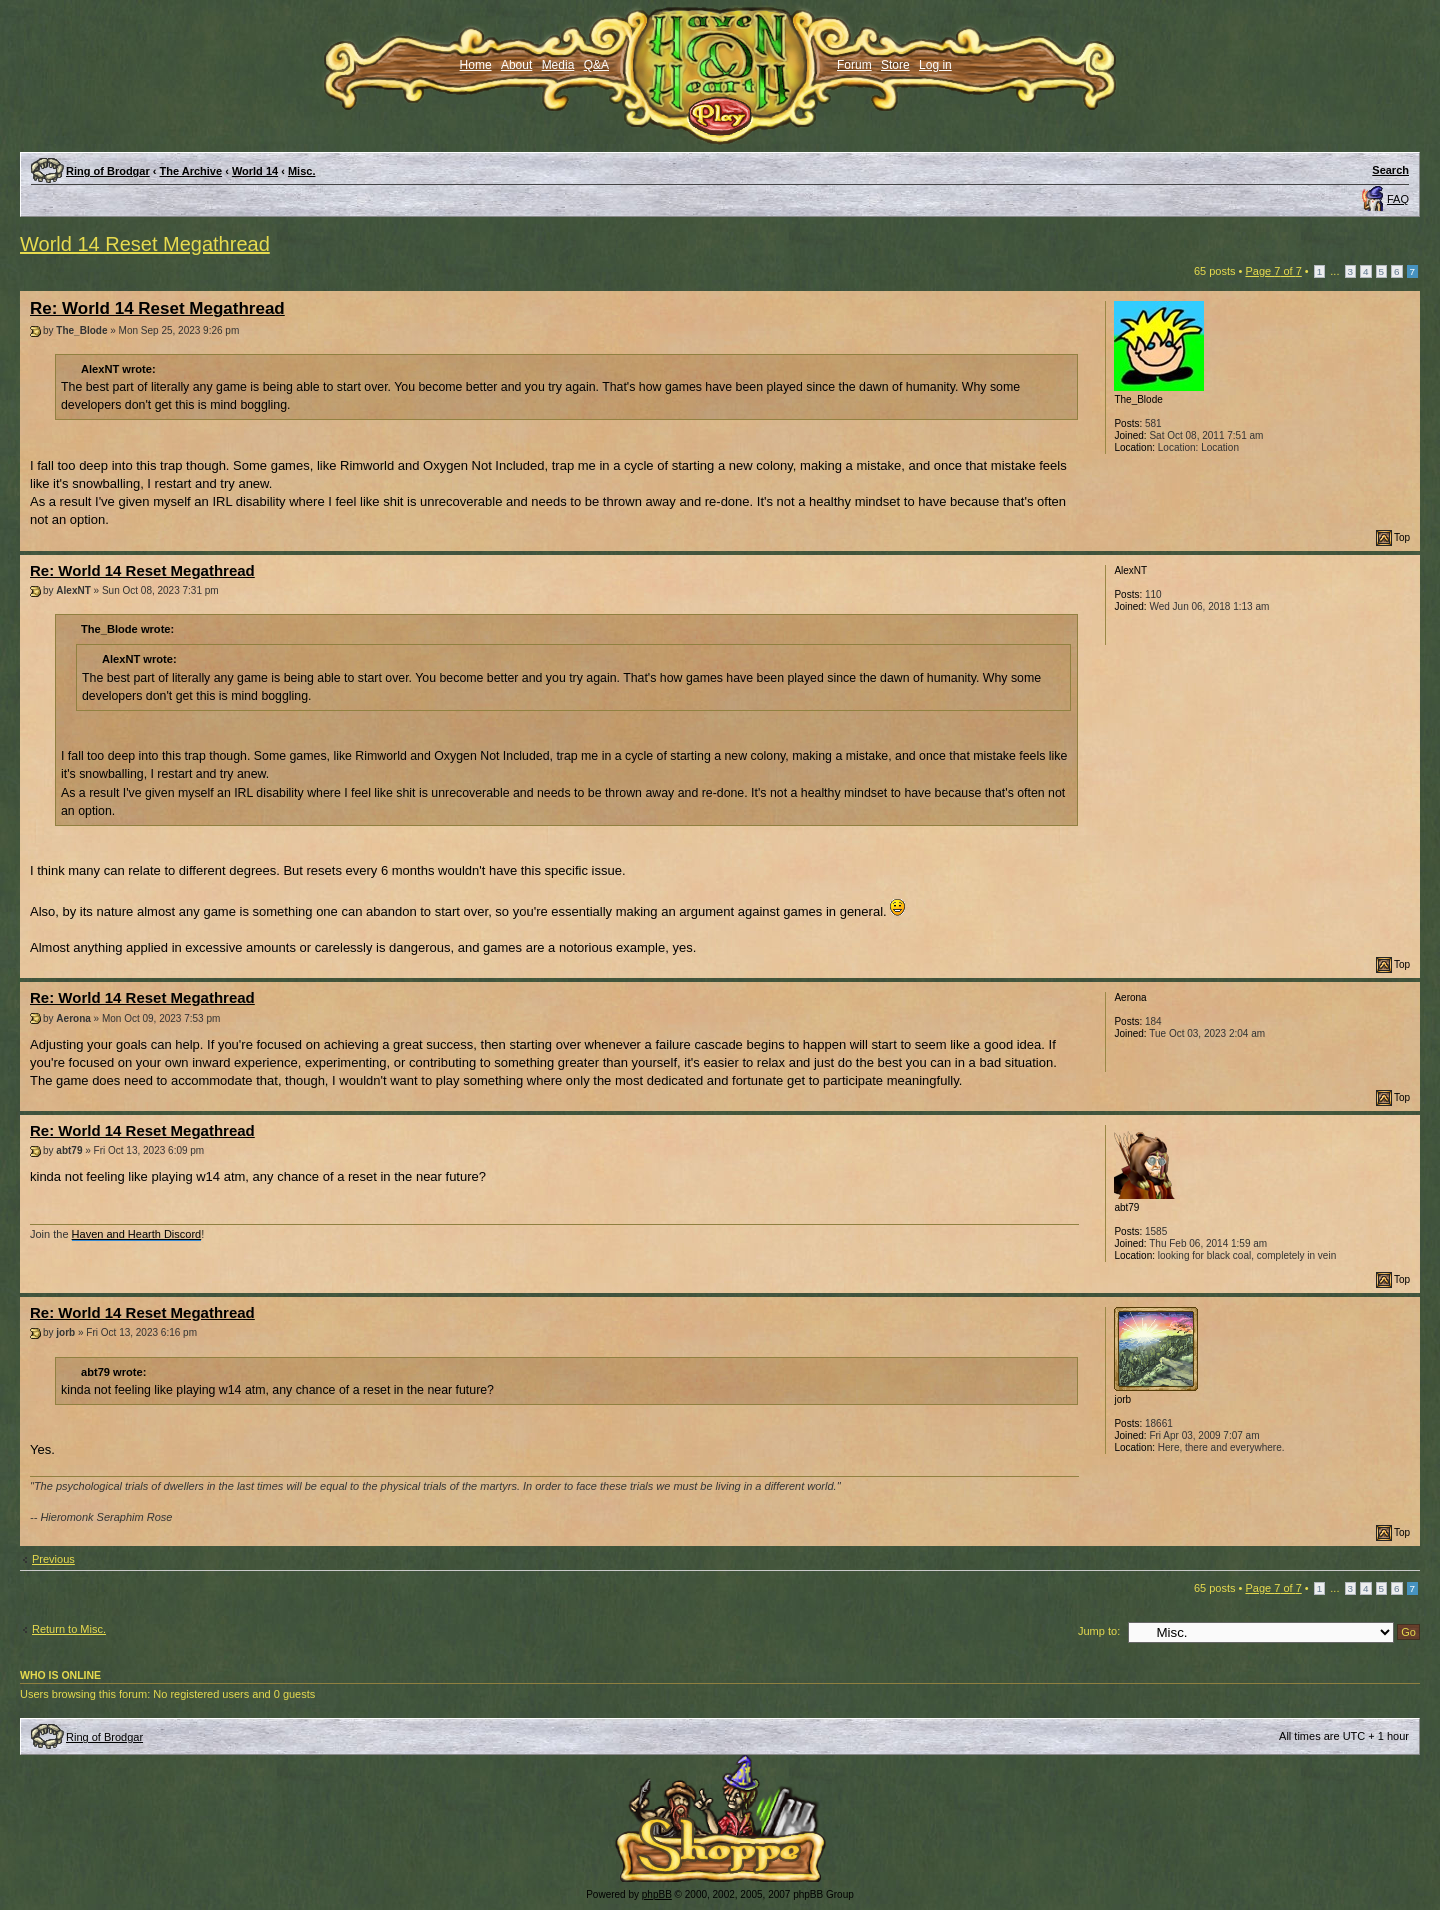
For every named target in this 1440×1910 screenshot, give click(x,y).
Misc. (302, 171)
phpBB (657, 1894)
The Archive (191, 171)
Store (895, 65)
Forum (854, 65)
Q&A (596, 65)
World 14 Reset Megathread (145, 244)
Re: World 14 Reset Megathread (157, 308)
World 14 (255, 171)
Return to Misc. (69, 1629)
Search (1390, 170)
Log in (935, 65)
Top (1402, 537)
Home (476, 65)
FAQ (1398, 199)
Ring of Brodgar (108, 171)
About (516, 65)
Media (558, 65)
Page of (1273, 271)
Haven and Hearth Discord (137, 1234)
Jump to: (1099, 1631)
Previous (53, 1559)
